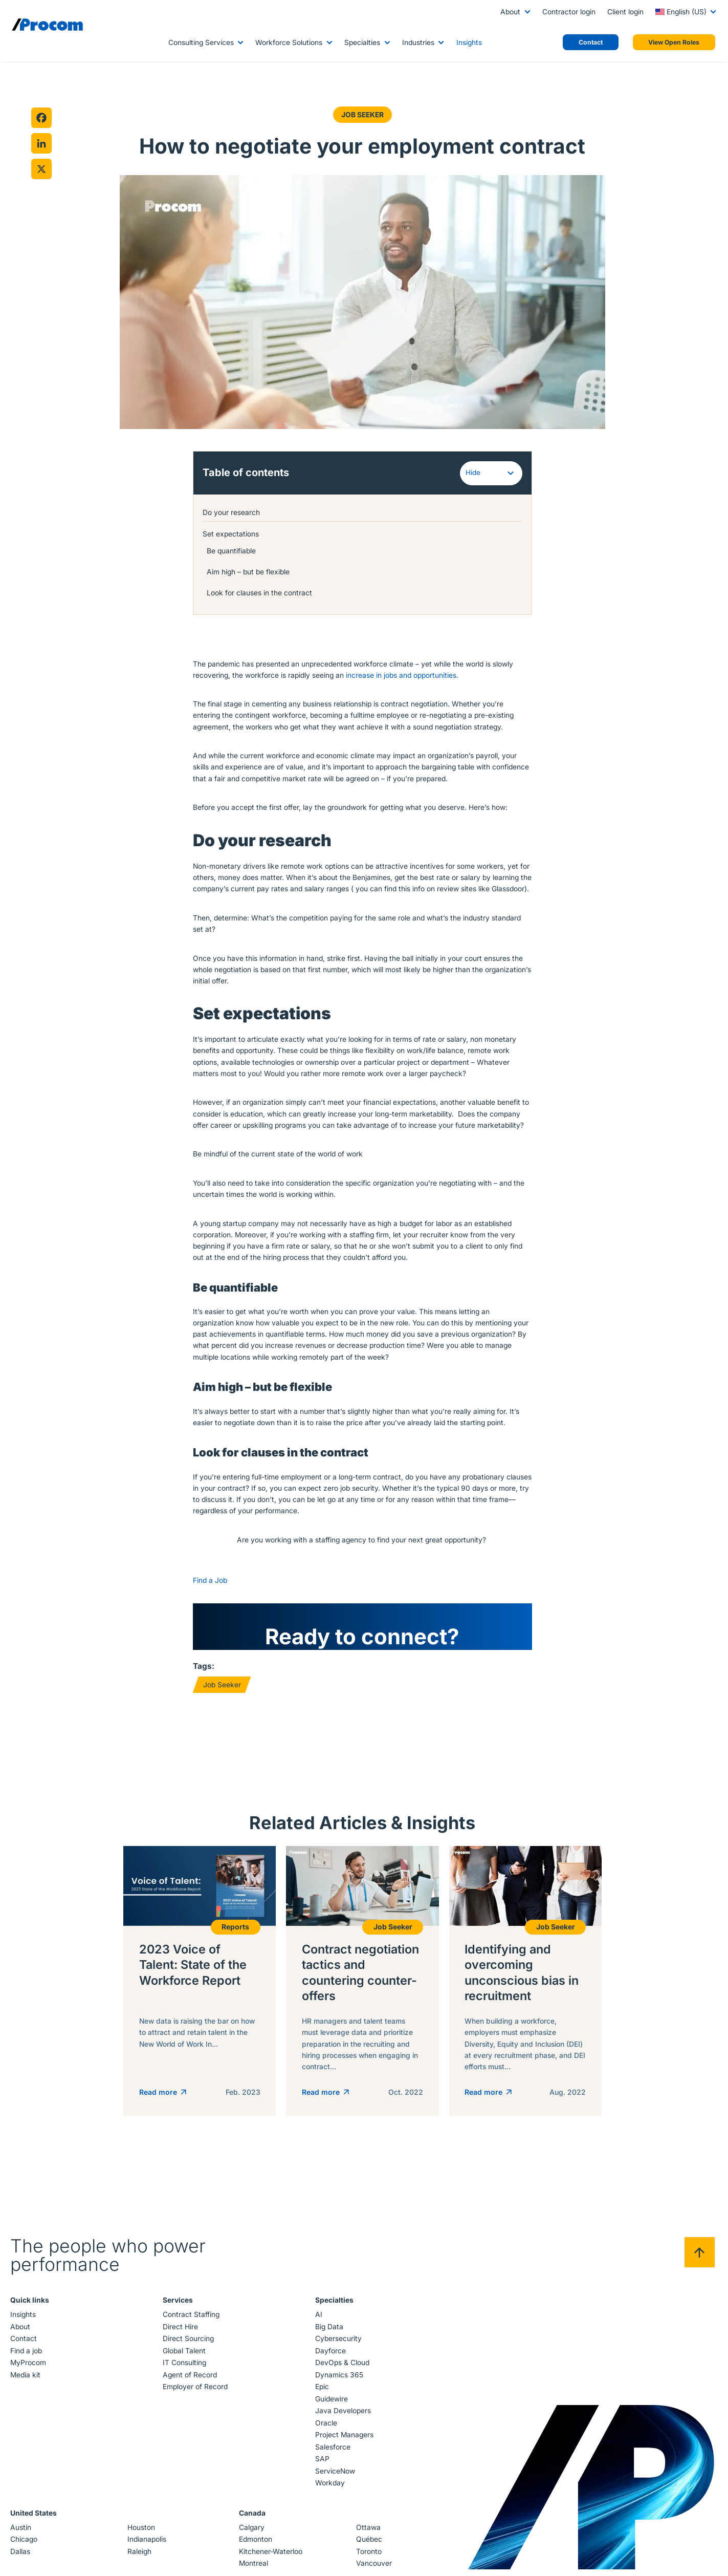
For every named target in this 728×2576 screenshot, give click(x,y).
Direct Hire (180, 2331)
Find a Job (210, 1584)
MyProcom (30, 2367)
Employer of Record (195, 2391)
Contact (25, 2342)
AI (318, 2318)
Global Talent (184, 2355)
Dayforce (330, 2355)
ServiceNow (335, 2475)
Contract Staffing (191, 2318)
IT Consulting (185, 2367)
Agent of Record (190, 2379)
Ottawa (368, 2531)
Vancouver (373, 2567)
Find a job (27, 2355)
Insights (469, 42)
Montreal (253, 2567)
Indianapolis (147, 2543)
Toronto (368, 2555)
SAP (322, 2463)
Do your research (232, 512)
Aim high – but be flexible (250, 571)
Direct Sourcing (188, 2342)
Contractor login (568, 12)
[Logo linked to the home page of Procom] (47, 24)
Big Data (329, 2331)
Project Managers (344, 2439)
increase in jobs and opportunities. (403, 675)
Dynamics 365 (339, 2379)
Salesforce (332, 2451)
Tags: (203, 1670)
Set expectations (231, 533)
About (510, 12)
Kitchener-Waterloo (270, 2555)
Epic (321, 2391)
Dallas (22, 2555)
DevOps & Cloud (342, 2367)
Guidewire (331, 2403)
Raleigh (140, 2555)
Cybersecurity (338, 2342)
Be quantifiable (233, 550)
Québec (369, 2543)
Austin (22, 2531)
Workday (329, 2487)
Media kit (27, 2379)
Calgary (251, 2531)
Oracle (326, 2427)
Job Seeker (362, 115)
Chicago (25, 2543)
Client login (625, 12)
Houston (142, 2531)
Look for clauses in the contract (261, 592)
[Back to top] (698, 2256)
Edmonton (255, 2543)
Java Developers (342, 2415)
